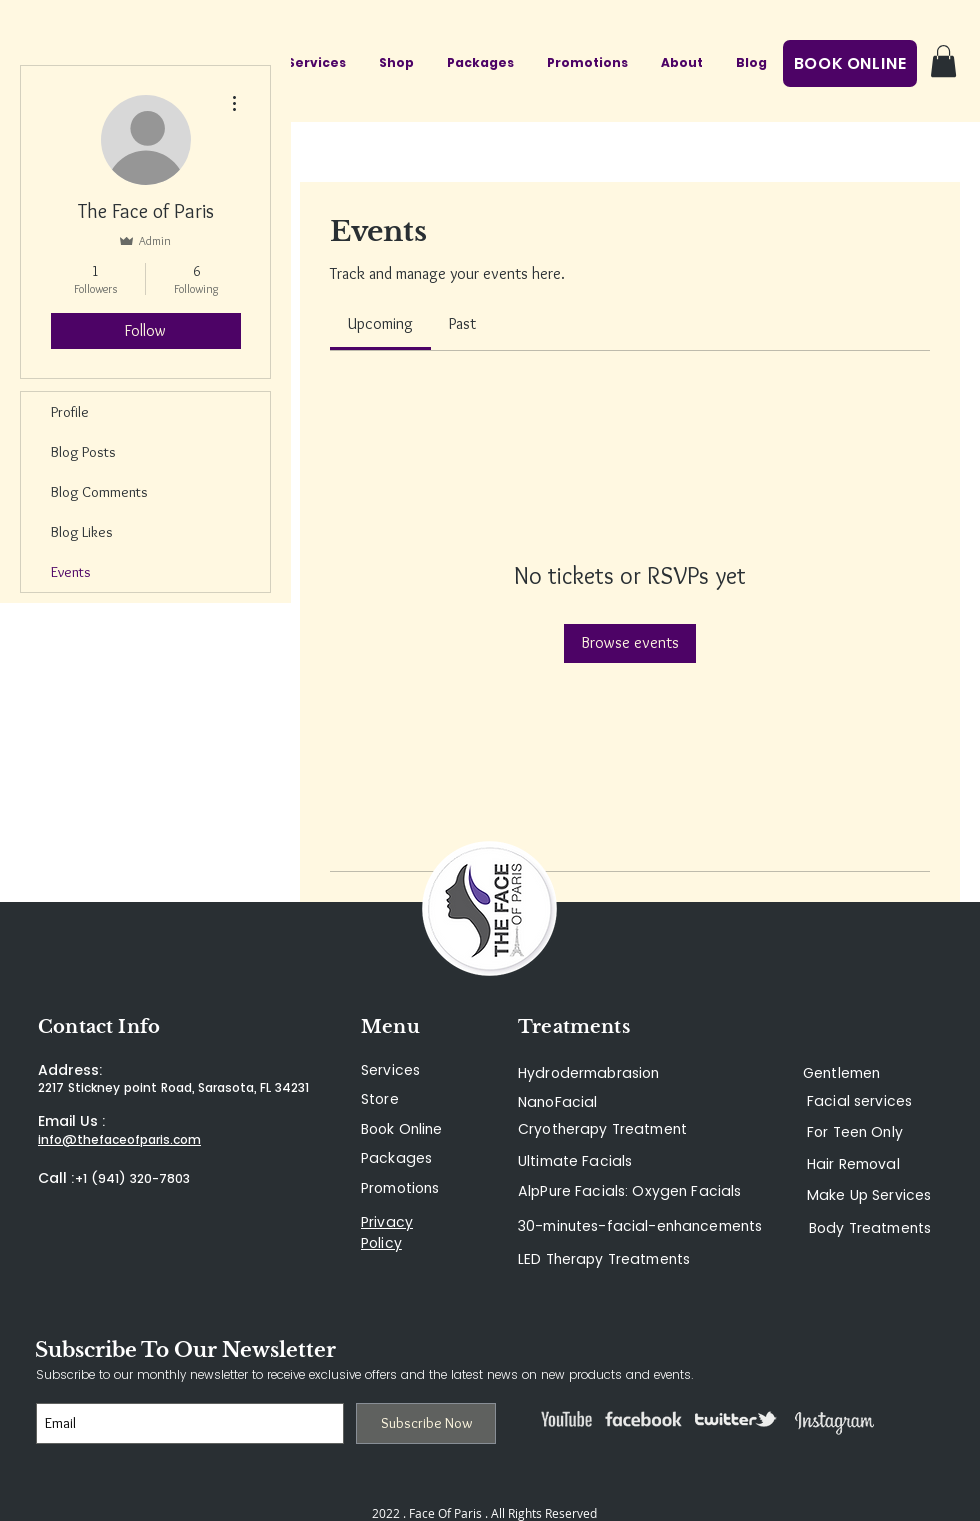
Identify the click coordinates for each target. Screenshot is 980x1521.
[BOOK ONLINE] (850, 63)
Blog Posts (83, 452)
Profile (70, 412)
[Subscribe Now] (426, 1423)
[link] (380, 323)
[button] (943, 61)
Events (71, 572)
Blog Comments (99, 492)
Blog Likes (82, 532)
